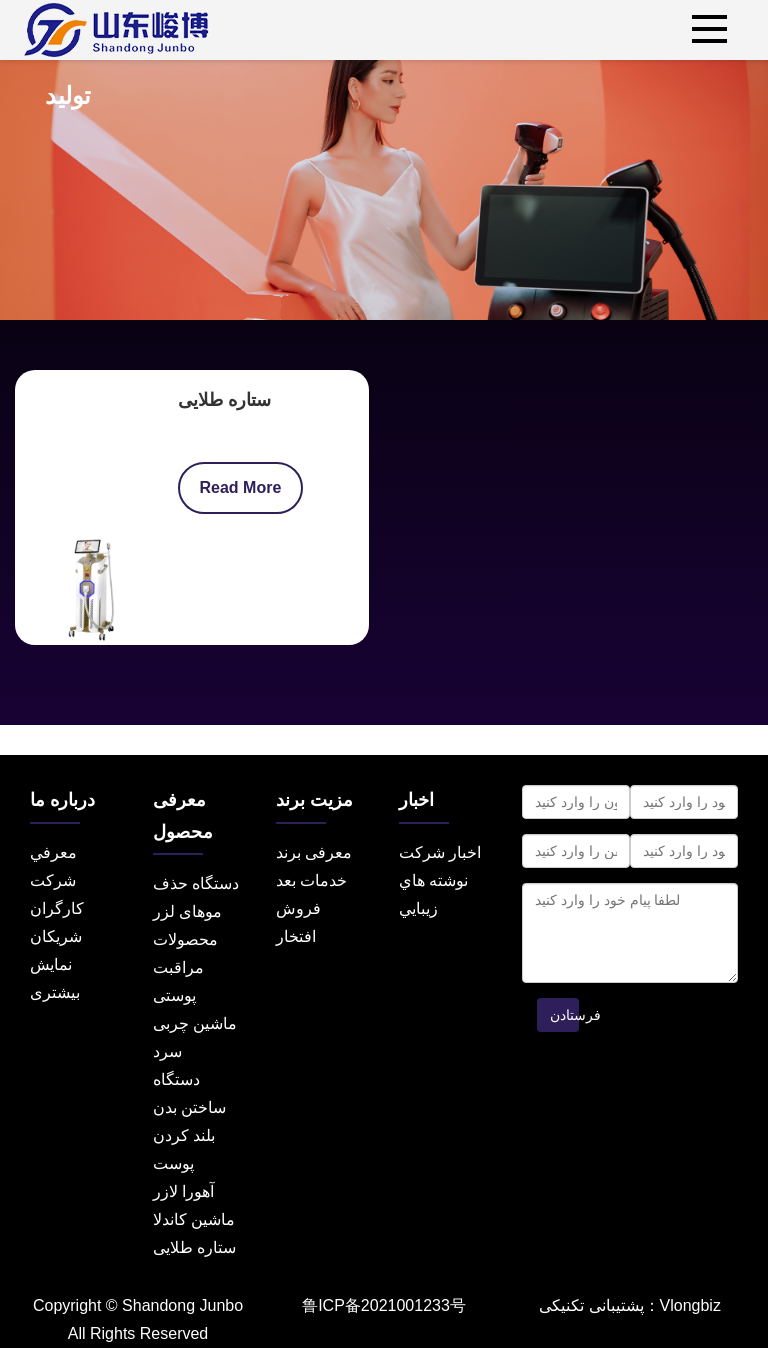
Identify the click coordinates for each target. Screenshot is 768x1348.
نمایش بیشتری (55, 978)
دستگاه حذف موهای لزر (196, 897)
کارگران (57, 908)
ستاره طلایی (224, 400)
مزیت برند (314, 800)
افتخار (296, 936)
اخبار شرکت (440, 852)
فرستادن (564, 1015)
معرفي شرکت (53, 866)
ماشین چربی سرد (195, 1037)
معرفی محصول (183, 816)
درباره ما (62, 800)
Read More (241, 487)
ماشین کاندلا (194, 1219)
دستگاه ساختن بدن (189, 1093)
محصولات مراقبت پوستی (185, 967)
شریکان (56, 936)
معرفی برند (314, 852)
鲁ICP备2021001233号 (384, 1305)
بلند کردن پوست (184, 1149)
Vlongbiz (690, 1305)
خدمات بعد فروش (311, 894)
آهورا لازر (183, 1191)
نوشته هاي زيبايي (433, 894)
